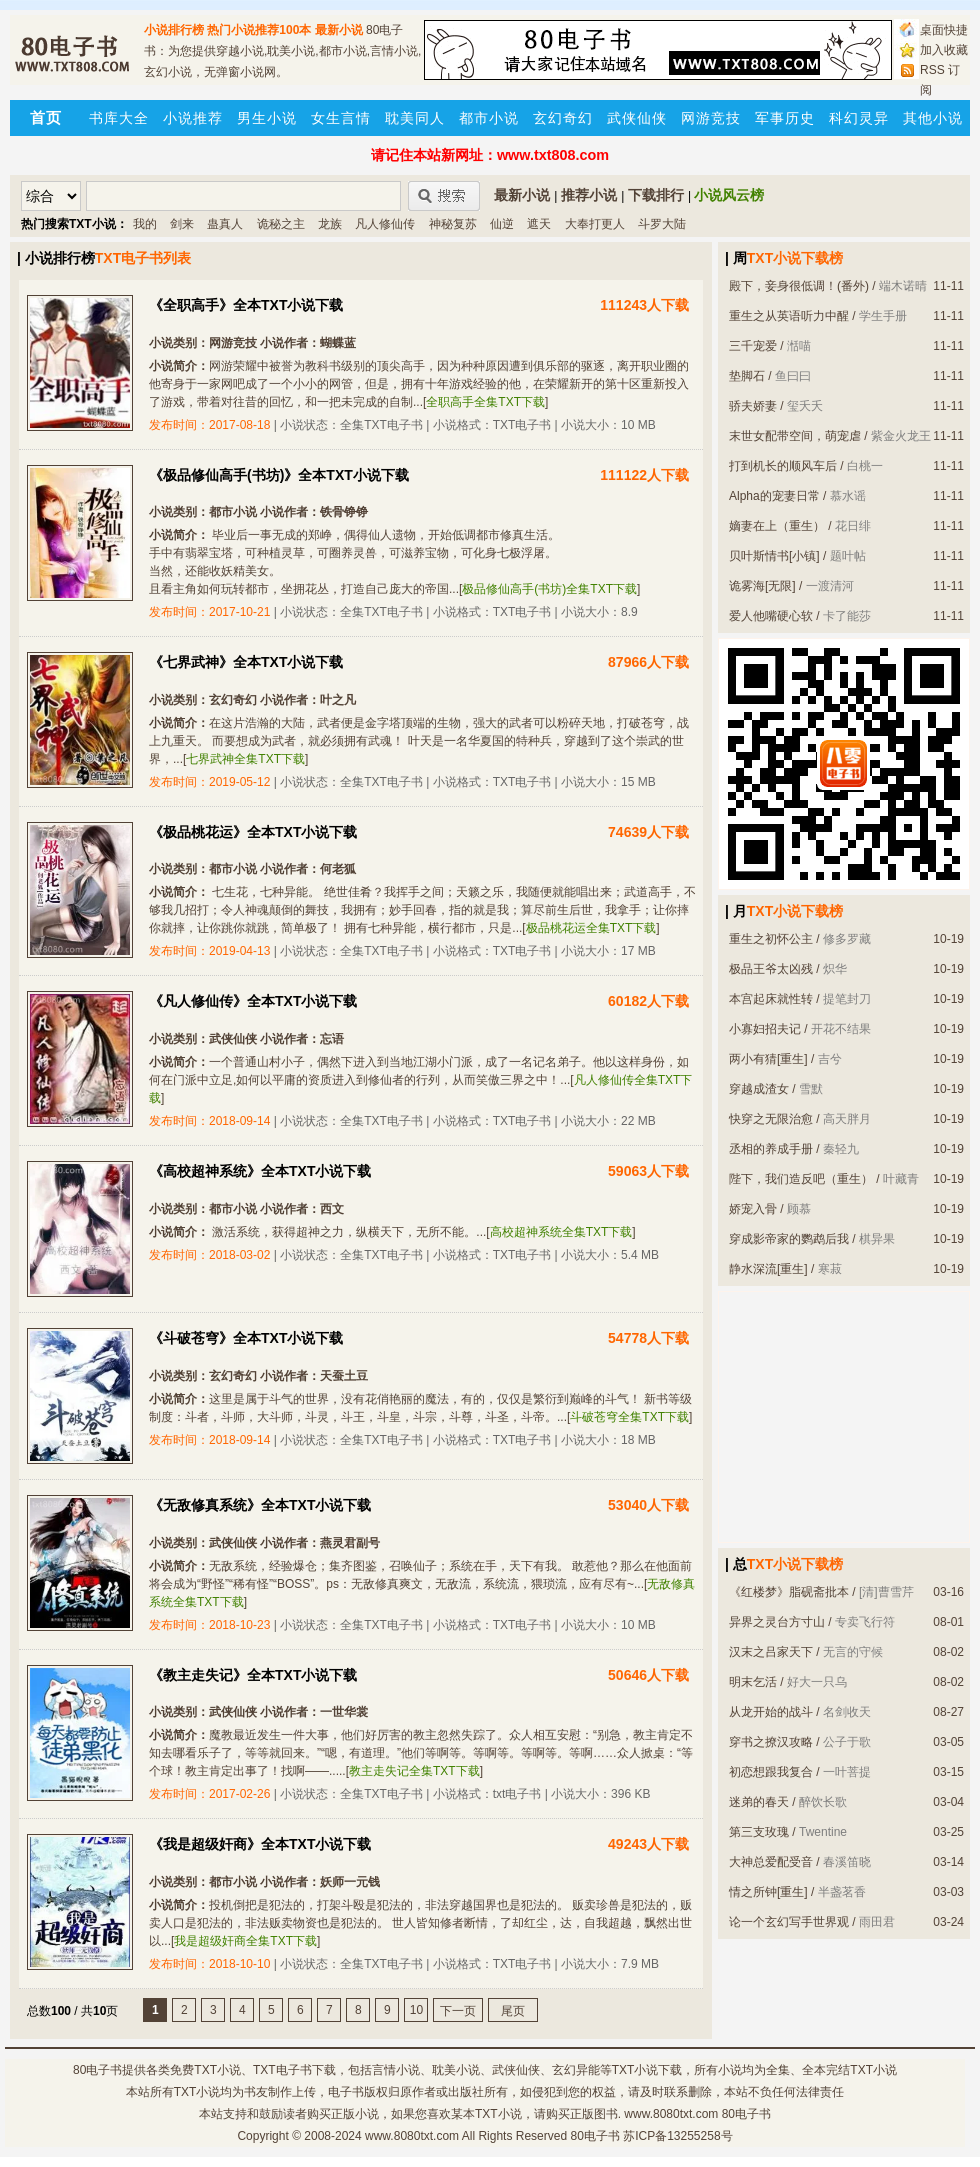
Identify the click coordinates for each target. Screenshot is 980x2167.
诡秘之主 (281, 224)
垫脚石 (747, 376)
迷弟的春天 (759, 1802)
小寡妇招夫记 (765, 1029)
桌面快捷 (944, 30)
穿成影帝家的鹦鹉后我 (789, 1239)
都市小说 (489, 118)
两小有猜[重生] (768, 1059)
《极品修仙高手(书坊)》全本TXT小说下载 (279, 475)
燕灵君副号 (350, 1543)
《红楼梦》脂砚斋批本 (789, 1592)
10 (416, 2010)
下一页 (458, 2011)
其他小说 (933, 118)
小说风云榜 (729, 195)
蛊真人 (225, 224)
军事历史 (785, 118)
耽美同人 (415, 118)
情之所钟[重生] (768, 1892)
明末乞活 (753, 1682)
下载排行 (656, 195)
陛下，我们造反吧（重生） (801, 1179)
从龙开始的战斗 (771, 1712)
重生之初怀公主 (771, 939)
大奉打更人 (595, 224)
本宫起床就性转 (771, 999)
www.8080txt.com (412, 2136)
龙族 (330, 224)
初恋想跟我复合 (771, 1772)
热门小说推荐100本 (259, 30)
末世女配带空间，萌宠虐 (795, 436)
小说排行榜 (174, 30)
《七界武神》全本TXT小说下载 (246, 662)
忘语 (332, 1039)
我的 (145, 224)
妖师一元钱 (350, 1882)
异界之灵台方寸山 (777, 1622)
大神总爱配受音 (771, 1862)
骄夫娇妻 (753, 406)
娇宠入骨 (753, 1209)
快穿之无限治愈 (771, 1119)
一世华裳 (344, 1712)
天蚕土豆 (344, 1376)
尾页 (513, 2011)
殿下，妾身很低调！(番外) (799, 286)
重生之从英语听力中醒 (789, 316)
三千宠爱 (753, 346)
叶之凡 (338, 700)
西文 (332, 1209)
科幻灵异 (859, 118)
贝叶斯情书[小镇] (774, 556)
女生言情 (341, 118)
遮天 (539, 224)
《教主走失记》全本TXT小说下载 (253, 1675)
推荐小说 (589, 195)
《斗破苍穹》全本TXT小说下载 (246, 1338)
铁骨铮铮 (344, 512)
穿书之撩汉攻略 (771, 1742)
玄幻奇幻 (563, 118)
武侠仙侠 (637, 118)
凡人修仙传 (385, 224)
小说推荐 (193, 118)
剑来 (182, 224)
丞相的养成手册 (771, 1149)
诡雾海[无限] (762, 586)
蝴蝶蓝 (338, 343)
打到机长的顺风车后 (783, 466)
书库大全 (119, 118)
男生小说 (267, 118)
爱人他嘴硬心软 (771, 616)
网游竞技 (711, 118)
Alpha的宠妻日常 (774, 496)
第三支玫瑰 (759, 1832)
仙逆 (502, 224)
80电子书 (97, 2070)
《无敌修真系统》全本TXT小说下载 (260, 1505)
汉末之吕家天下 (771, 1652)
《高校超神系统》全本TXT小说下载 (260, 1171)
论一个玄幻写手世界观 (789, 1922)
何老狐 (338, 869)
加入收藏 (944, 50)
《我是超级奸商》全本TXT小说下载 (260, 1844)
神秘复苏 (453, 224)
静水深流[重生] (768, 1269)
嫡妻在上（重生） (777, 526)
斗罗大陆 (662, 224)
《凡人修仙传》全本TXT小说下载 (253, 1001)
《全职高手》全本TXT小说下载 (246, 305)
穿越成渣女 (759, 1089)
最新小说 (339, 30)
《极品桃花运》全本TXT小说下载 (253, 832)
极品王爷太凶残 (771, 969)
